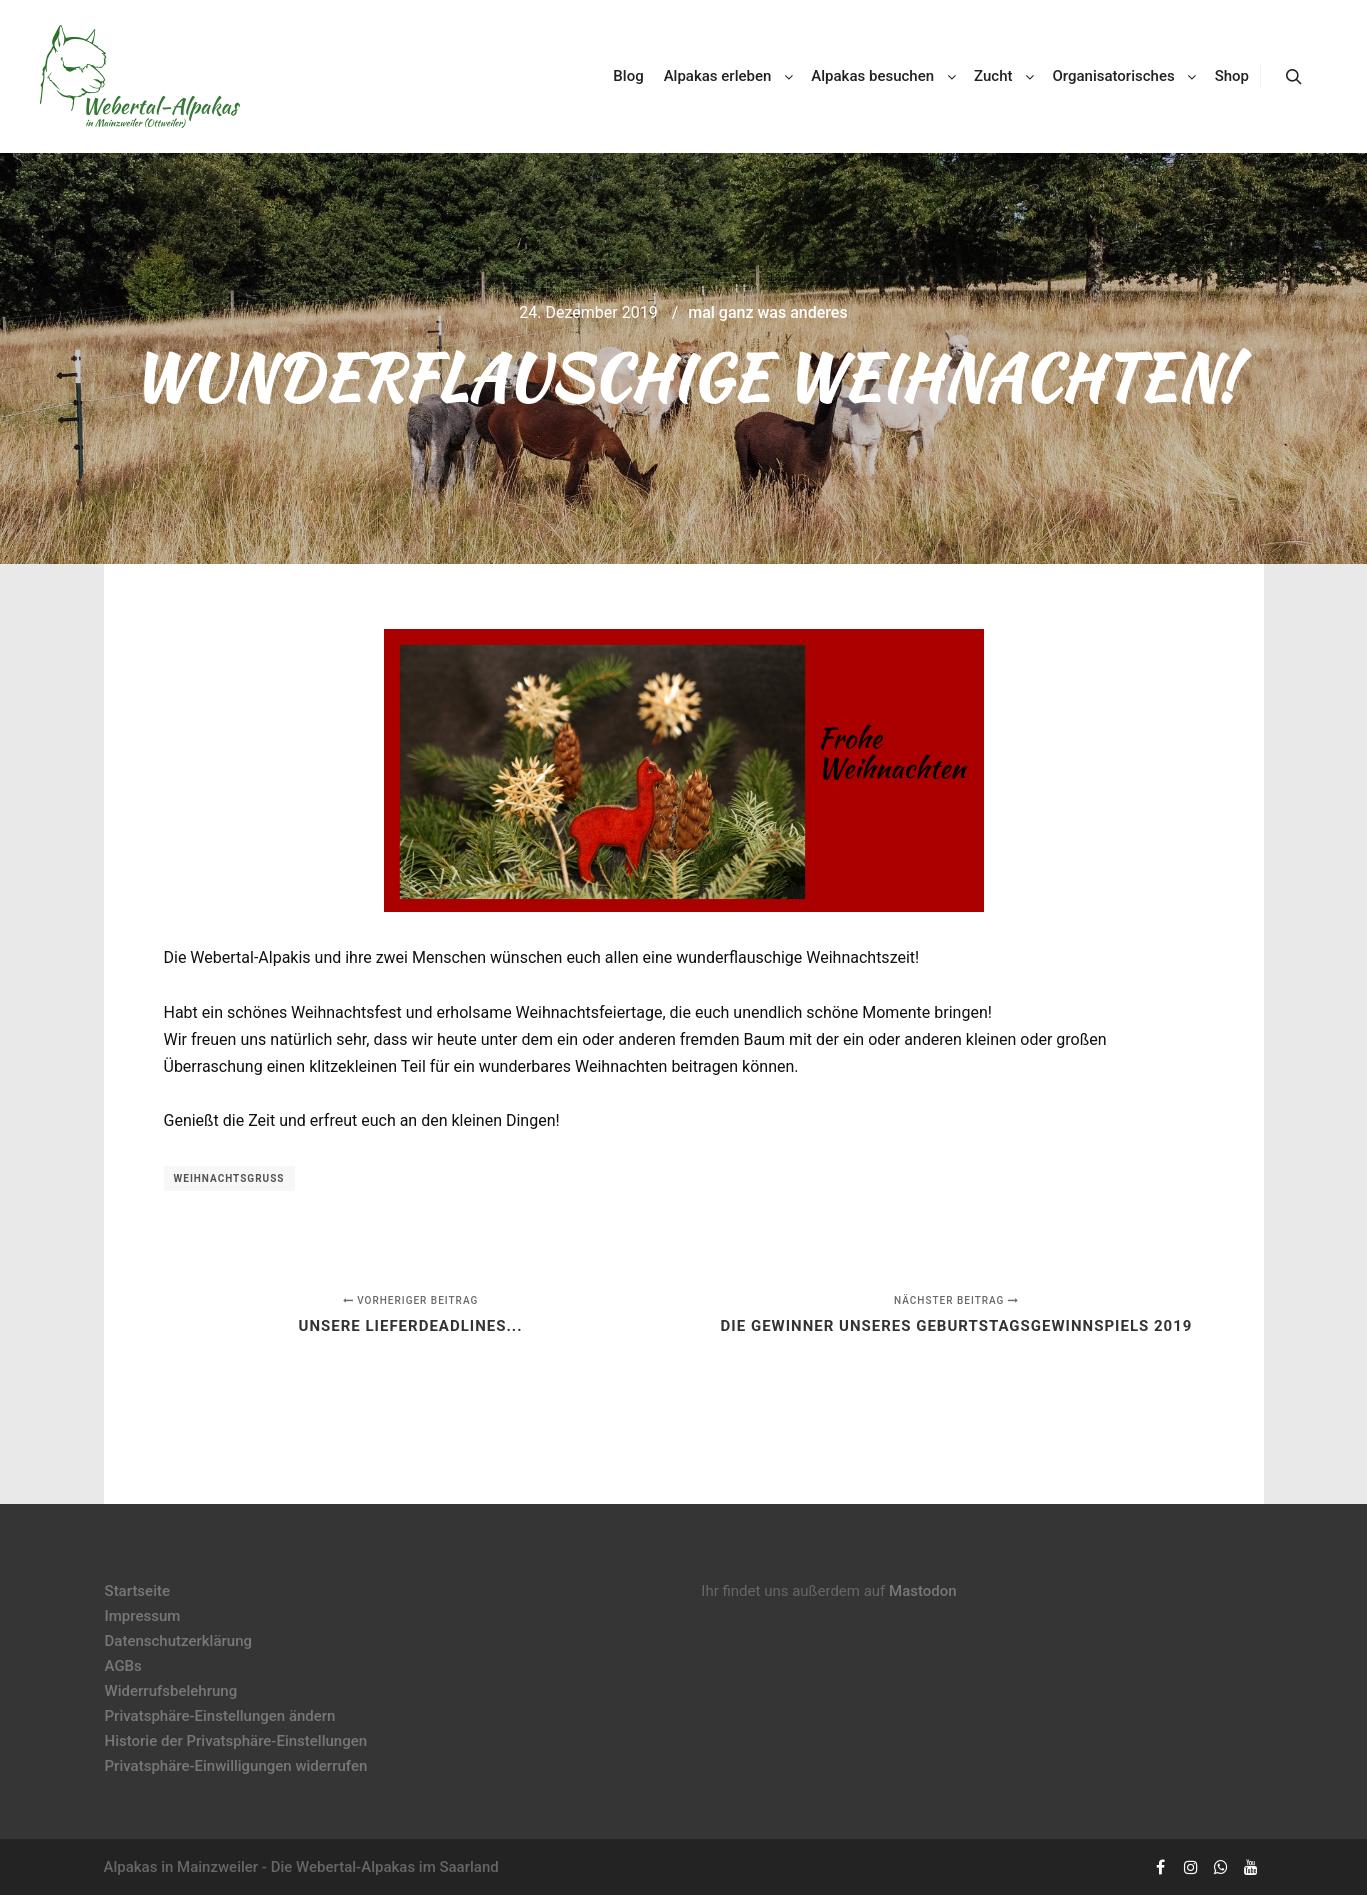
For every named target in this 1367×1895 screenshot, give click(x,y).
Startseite (137, 1591)
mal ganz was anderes (767, 312)
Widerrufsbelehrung (171, 1691)
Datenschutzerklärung (178, 1641)
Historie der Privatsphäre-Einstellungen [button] (236, 1741)
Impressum (143, 1616)
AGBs (123, 1666)
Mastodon (923, 1591)
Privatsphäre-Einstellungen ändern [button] (220, 1716)
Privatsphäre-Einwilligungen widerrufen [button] (236, 1766)
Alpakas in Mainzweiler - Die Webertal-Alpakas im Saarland (301, 1867)
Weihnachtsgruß (229, 1178)
